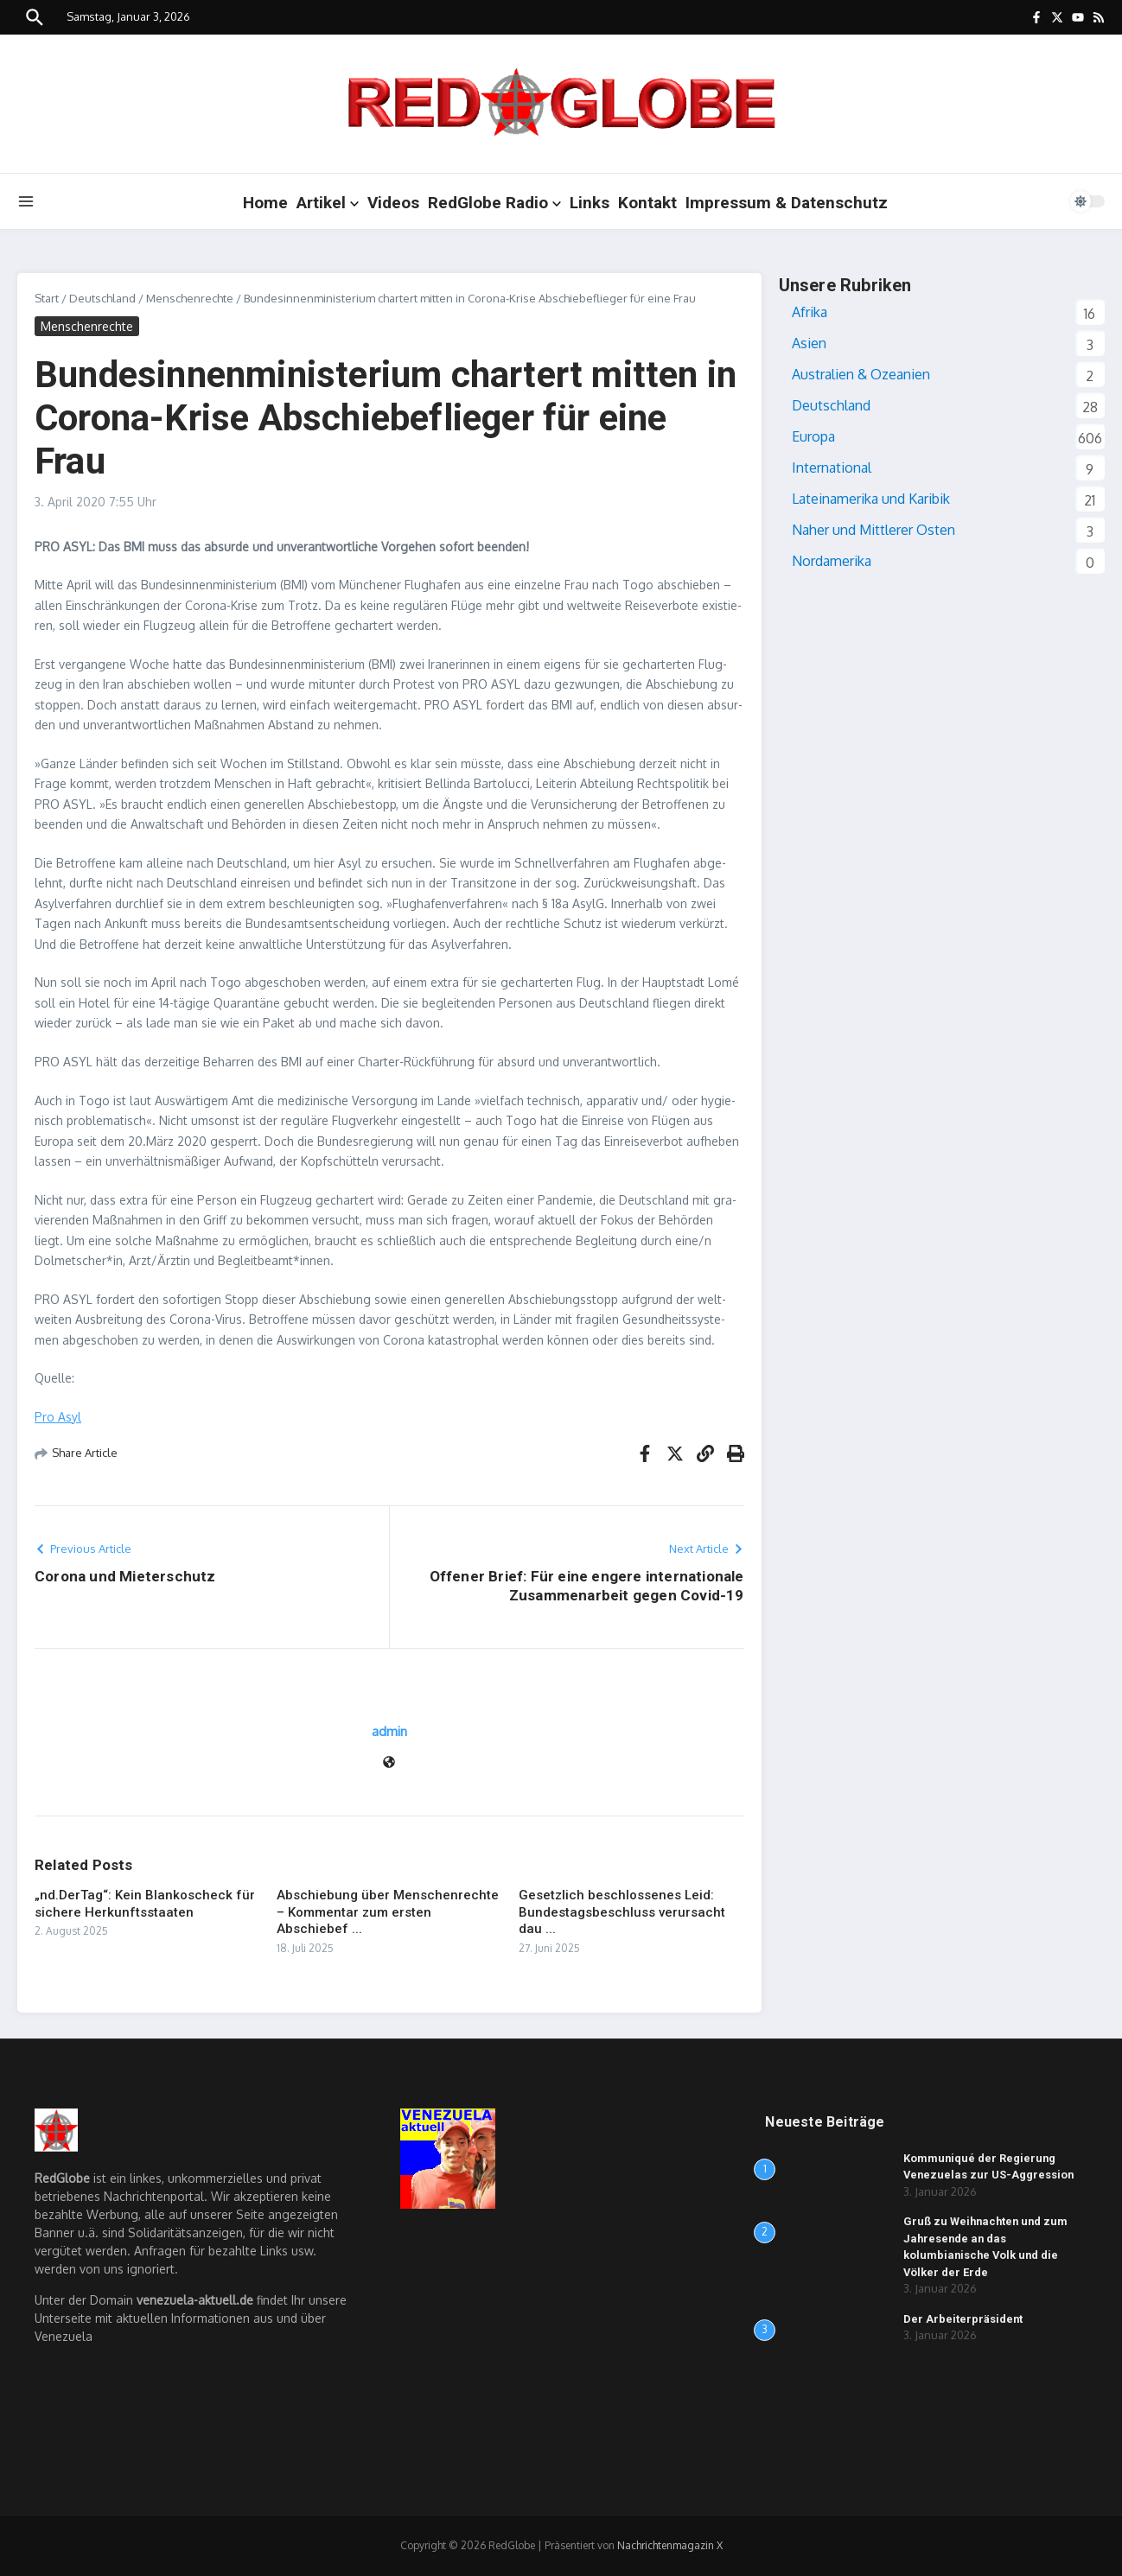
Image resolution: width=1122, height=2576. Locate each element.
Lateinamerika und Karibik (871, 498)
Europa (813, 436)
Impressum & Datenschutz (786, 203)
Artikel (327, 203)
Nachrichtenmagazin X (670, 2545)
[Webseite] (389, 1763)
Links (589, 203)
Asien (809, 343)
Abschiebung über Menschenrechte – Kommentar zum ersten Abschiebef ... (388, 1912)
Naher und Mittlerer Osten (873, 529)
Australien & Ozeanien (861, 374)
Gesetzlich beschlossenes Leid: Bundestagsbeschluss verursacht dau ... (622, 1912)
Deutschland (102, 298)
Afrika (809, 312)
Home (265, 203)
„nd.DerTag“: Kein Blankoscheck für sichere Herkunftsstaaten (145, 1903)
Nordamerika (831, 560)
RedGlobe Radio (494, 203)
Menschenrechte (189, 298)
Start (47, 298)
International (831, 467)
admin (389, 1731)
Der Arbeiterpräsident (963, 2318)
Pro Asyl (58, 1416)
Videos (393, 203)
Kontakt (647, 203)
